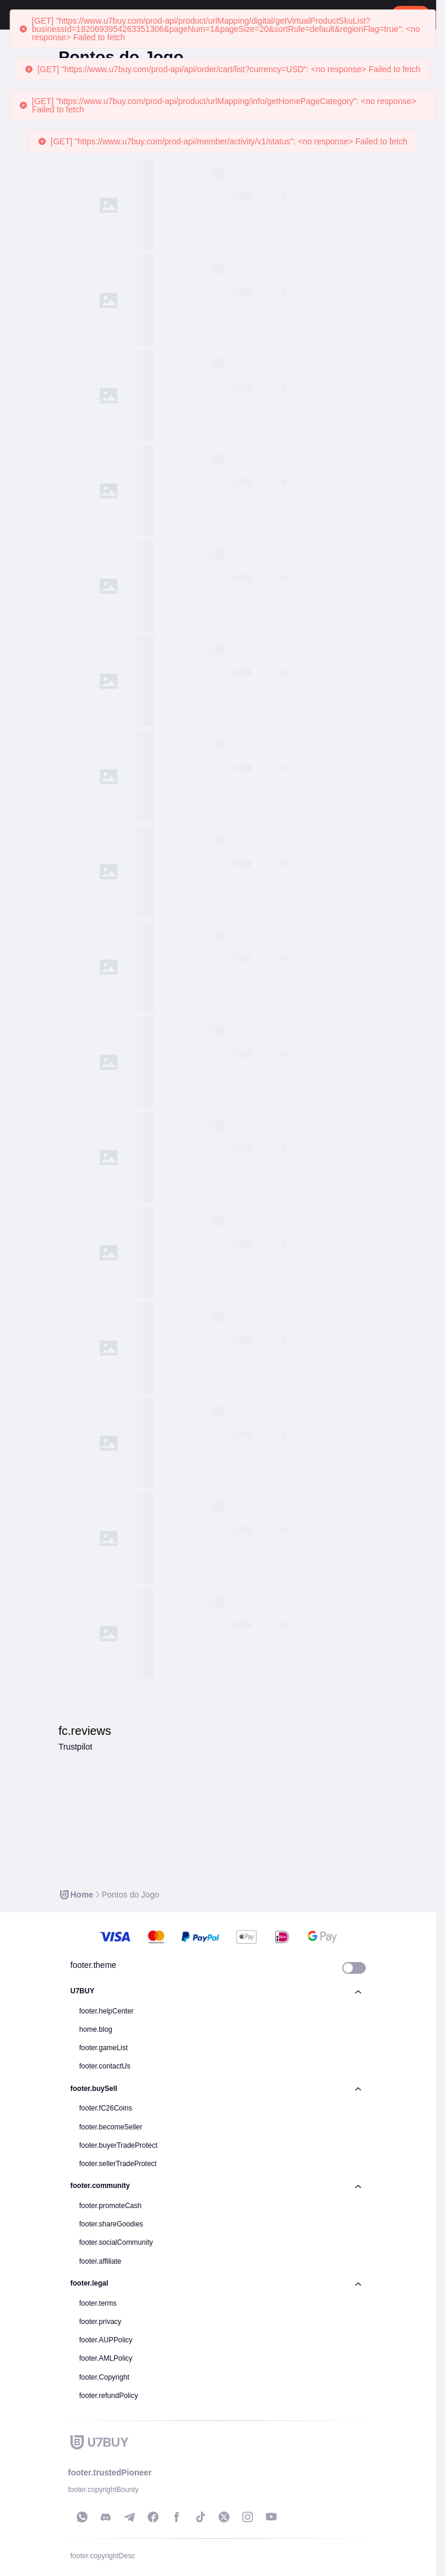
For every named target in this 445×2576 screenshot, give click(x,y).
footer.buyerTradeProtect (118, 2145)
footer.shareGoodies (111, 2224)
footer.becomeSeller (110, 2127)
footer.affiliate (100, 2261)
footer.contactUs (105, 2066)
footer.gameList (103, 2048)
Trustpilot (75, 1746)
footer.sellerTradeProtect (118, 2164)
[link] (76, 1894)
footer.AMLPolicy (105, 2358)
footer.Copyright (104, 2377)
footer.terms (97, 2303)
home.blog (95, 2029)
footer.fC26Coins (105, 2108)
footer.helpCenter (106, 2011)
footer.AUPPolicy (105, 2340)
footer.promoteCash (110, 2206)
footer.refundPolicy (108, 2395)
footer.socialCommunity (116, 2242)
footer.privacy (100, 2322)
